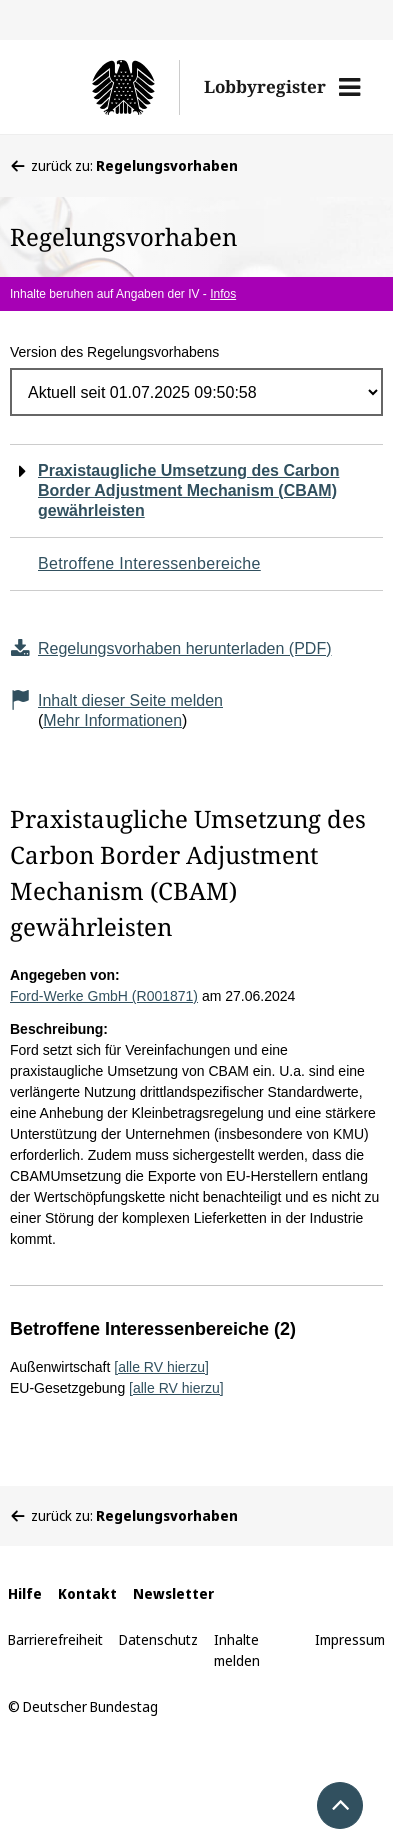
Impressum (350, 1639)
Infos (223, 294)
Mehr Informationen (112, 720)
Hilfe (25, 1593)
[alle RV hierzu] (161, 1367)
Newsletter (173, 1593)
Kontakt (87, 1593)
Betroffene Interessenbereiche (149, 563)
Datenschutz (158, 1639)
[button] (349, 87)
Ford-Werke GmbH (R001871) (104, 996)
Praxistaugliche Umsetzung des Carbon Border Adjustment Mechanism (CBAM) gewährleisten (188, 490)
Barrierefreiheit (55, 1639)
